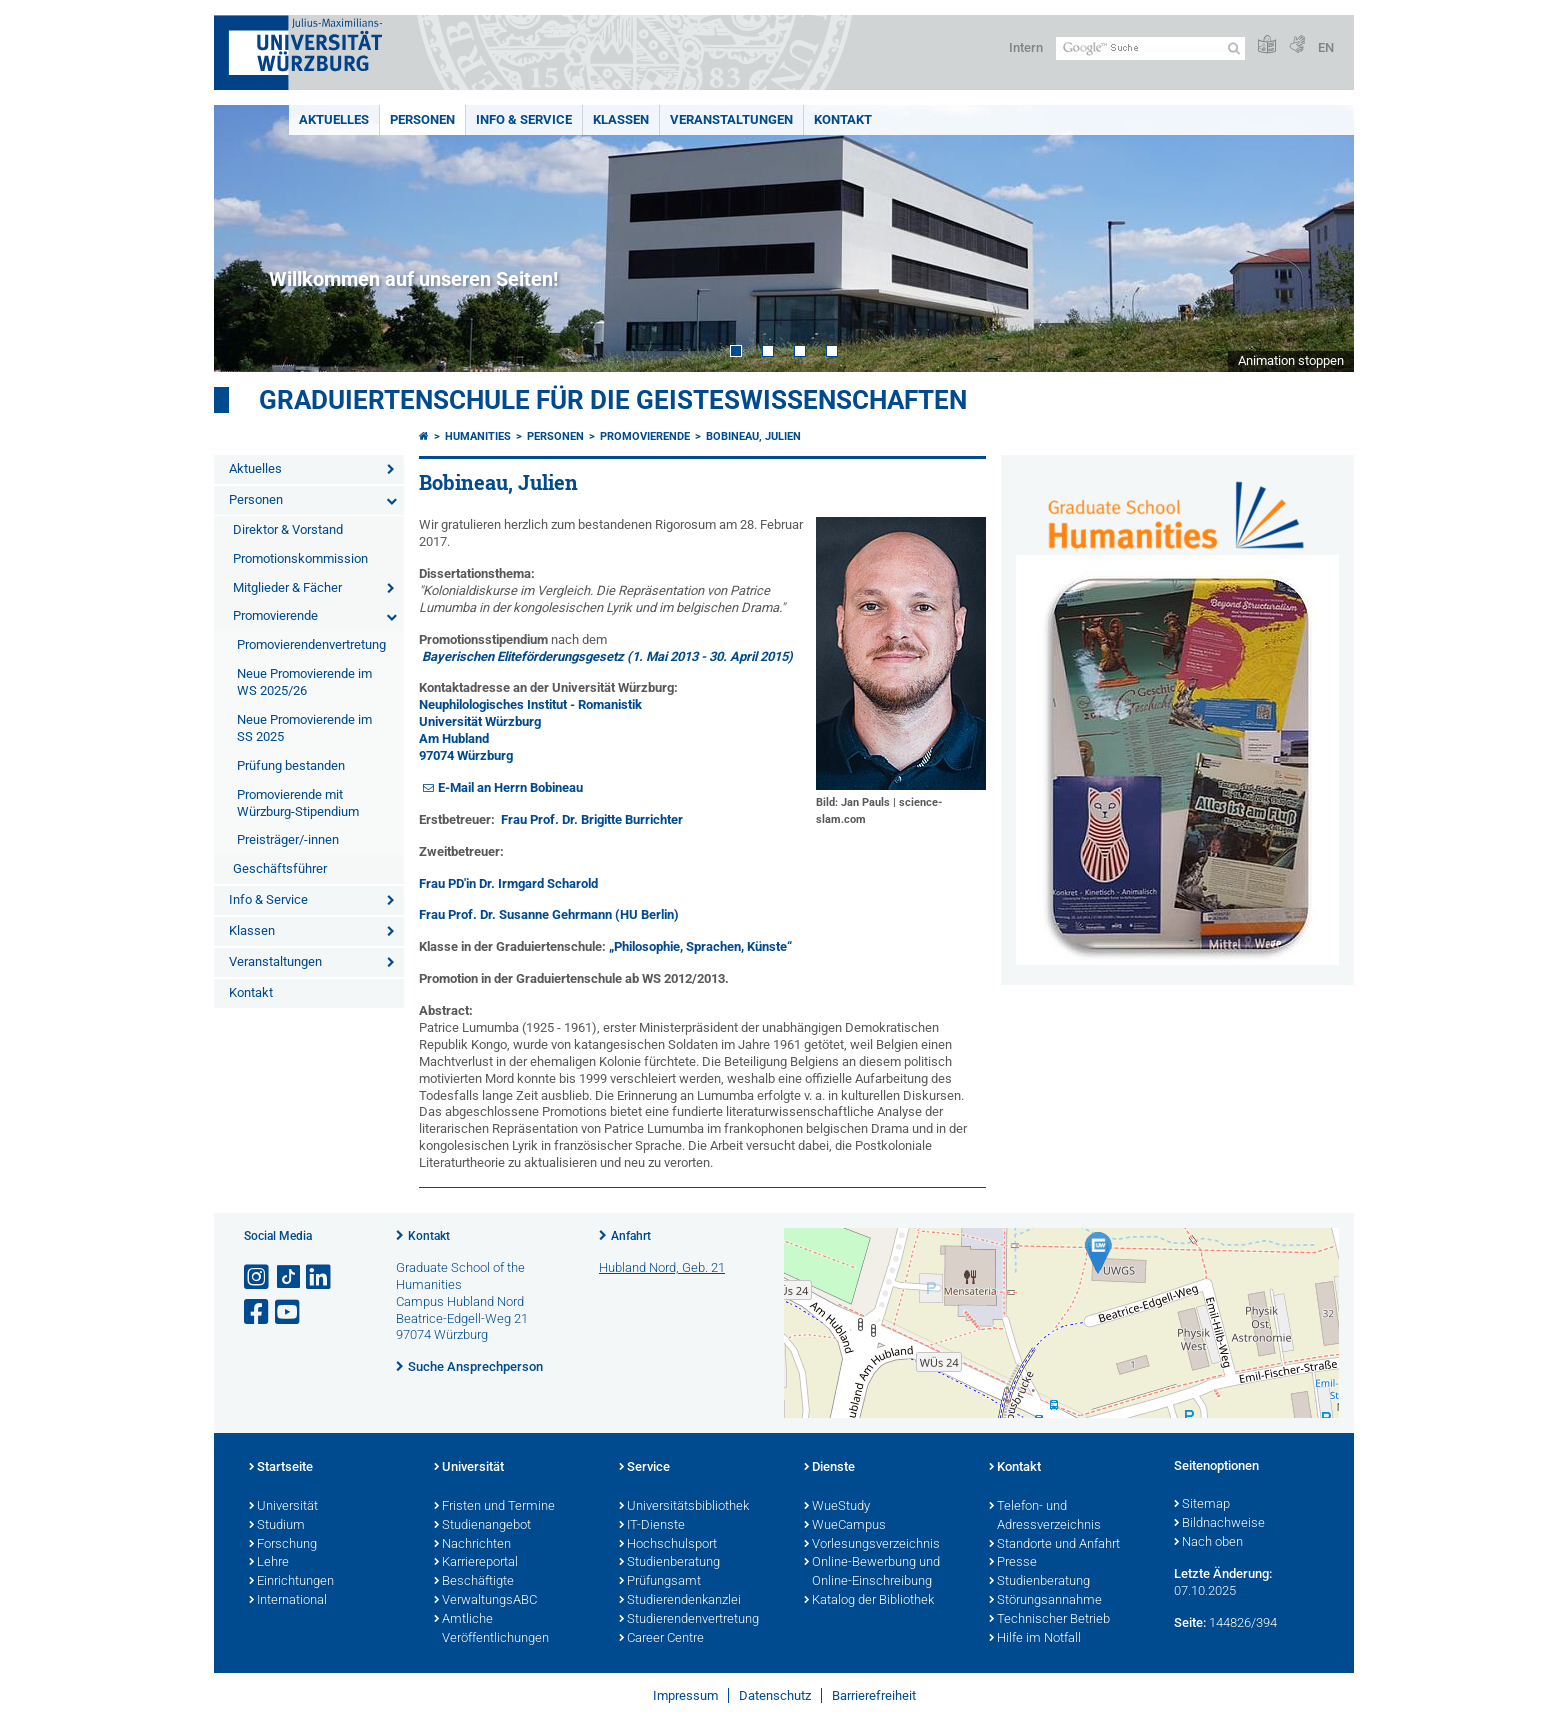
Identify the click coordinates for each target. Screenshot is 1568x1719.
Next (1319, 238)
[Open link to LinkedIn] (320, 1277)
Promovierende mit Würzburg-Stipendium (298, 803)
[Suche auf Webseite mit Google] (1150, 48)
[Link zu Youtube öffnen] (289, 1312)
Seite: (1190, 1622)
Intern (1026, 47)
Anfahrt (631, 1236)
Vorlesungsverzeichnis (872, 1545)
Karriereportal (476, 1563)
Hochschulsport (668, 1545)
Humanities (478, 436)
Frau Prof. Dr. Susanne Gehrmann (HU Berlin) (549, 914)
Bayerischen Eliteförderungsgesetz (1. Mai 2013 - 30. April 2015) (607, 656)
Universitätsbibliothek (684, 1507)
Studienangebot (482, 1526)
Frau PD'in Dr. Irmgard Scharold (508, 883)
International (288, 1601)
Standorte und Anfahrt (1054, 1545)
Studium (277, 1526)
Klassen (621, 119)
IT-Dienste (652, 1526)
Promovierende (275, 615)
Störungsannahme (1045, 1601)
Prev (249, 238)
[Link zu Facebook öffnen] (258, 1312)
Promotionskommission (300, 558)
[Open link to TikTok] (289, 1277)
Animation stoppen (1291, 360)
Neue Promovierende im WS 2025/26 (304, 682)
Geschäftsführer (280, 868)
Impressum (685, 1695)
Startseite (281, 1468)
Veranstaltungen (731, 119)
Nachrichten (472, 1545)
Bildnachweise (1219, 1524)
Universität (283, 1507)
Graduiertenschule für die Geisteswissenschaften (613, 400)
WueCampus (845, 1526)
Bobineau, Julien (753, 436)
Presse (1013, 1563)
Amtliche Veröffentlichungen (491, 1629)
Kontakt (843, 119)
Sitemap (1202, 1505)
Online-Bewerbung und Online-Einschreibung (872, 1572)
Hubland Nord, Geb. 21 (662, 1267)
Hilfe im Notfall (1035, 1639)
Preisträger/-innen (288, 839)
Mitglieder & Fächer (287, 587)
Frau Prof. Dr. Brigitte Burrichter (592, 819)
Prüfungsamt (660, 1582)
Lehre (269, 1563)
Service (644, 1468)
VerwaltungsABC (485, 1601)
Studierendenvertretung (689, 1620)
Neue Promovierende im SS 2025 (304, 728)
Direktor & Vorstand (288, 529)
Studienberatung (669, 1563)
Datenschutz (775, 1695)
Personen (422, 119)
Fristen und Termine (494, 1507)
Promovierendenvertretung (311, 644)
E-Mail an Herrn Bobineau (510, 787)
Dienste (829, 1468)
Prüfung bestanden (291, 765)
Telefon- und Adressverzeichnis (1045, 1516)
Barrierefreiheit (874, 1695)
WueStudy (837, 1507)
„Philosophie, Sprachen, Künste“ (700, 946)
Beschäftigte (474, 1582)
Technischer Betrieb (1049, 1620)
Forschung (283, 1545)
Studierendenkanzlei (680, 1601)
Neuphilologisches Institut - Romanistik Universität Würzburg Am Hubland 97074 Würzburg (530, 730)
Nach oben (1208, 1543)
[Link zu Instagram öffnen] (258, 1277)
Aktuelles (334, 119)
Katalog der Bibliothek (869, 1601)
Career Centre (661, 1639)
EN (1326, 47)
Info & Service (524, 119)
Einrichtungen (291, 1582)
